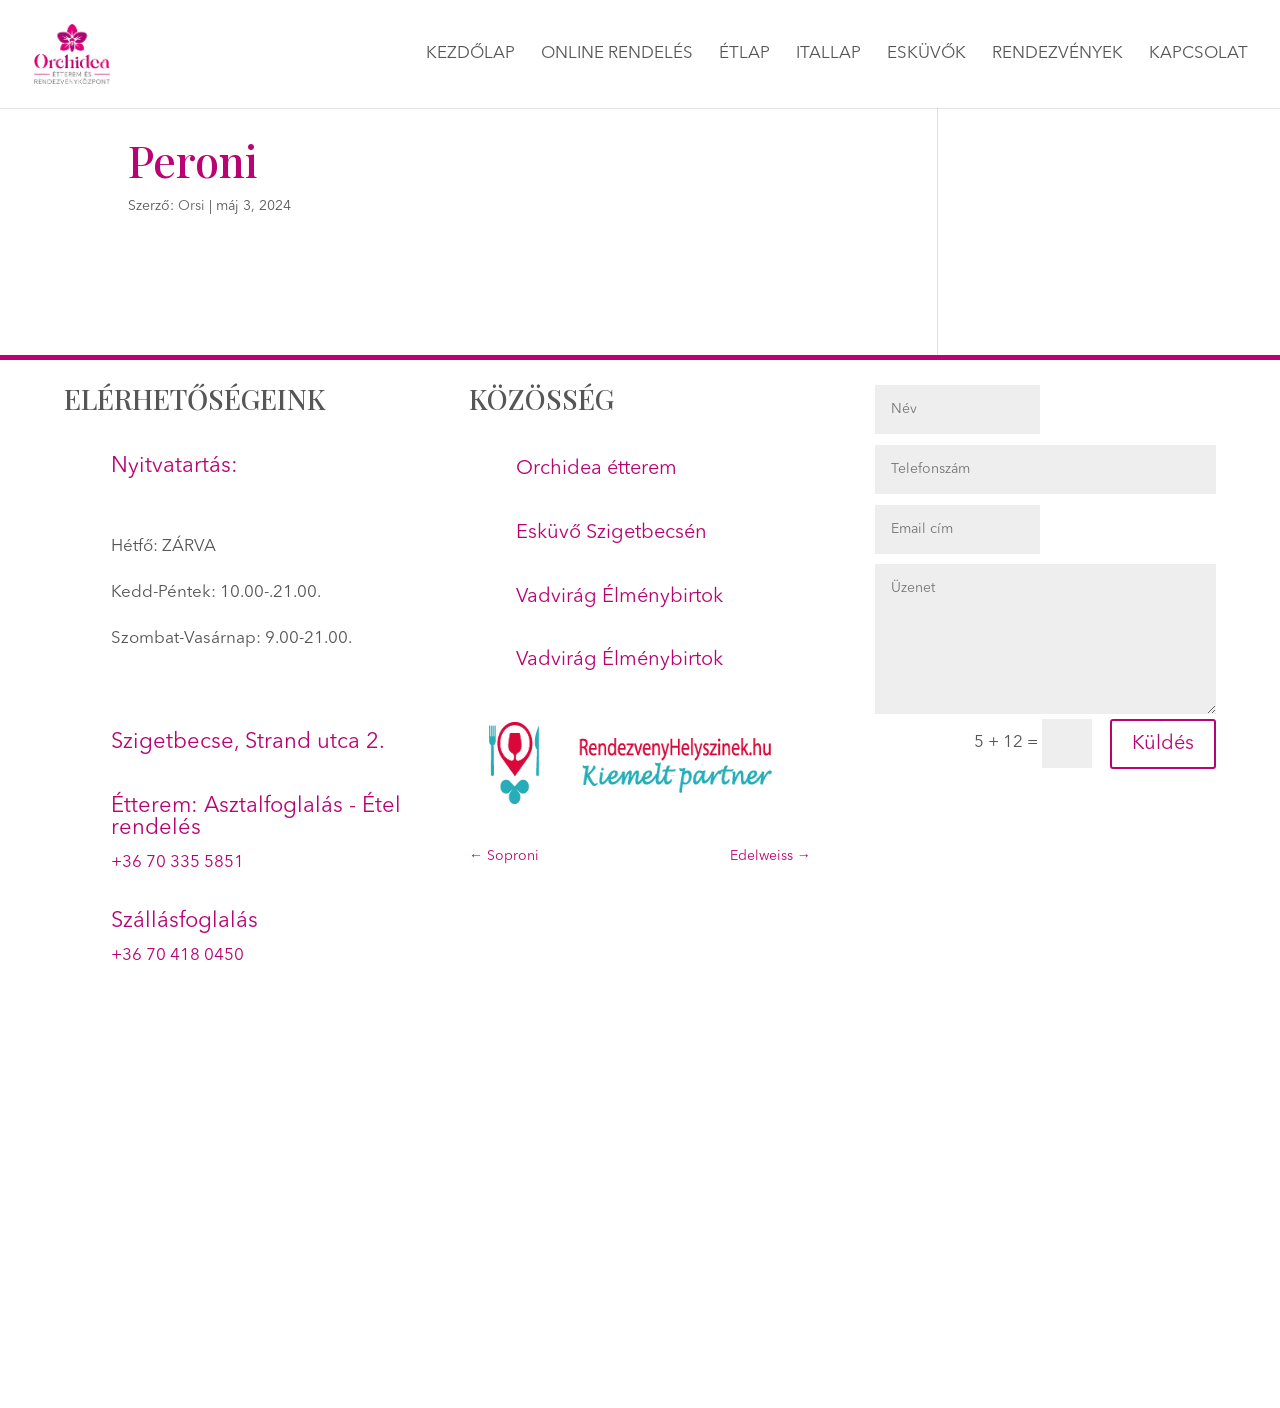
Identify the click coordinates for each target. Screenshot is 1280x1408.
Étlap (744, 54)
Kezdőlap (470, 54)
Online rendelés (617, 54)
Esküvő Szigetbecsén (611, 533)
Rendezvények (1057, 54)
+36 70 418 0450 (177, 955)
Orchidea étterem (596, 469)
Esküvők (926, 54)
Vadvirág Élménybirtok (619, 597)
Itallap (828, 54)
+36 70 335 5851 (177, 862)
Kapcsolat (1198, 54)
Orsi (191, 206)
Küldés (1163, 744)
